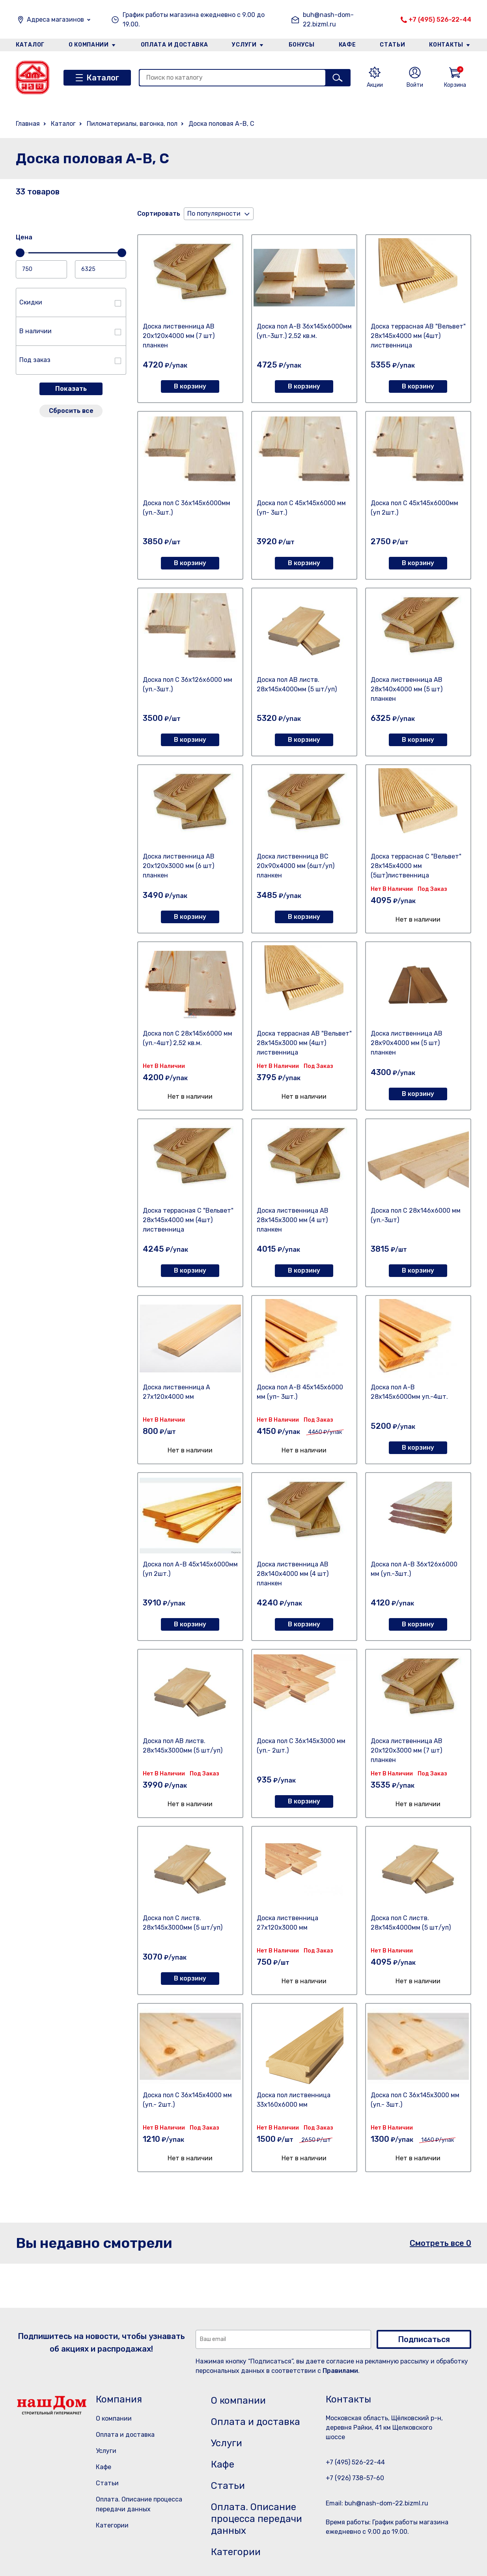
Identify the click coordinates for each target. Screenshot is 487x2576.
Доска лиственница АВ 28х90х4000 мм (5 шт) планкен (406, 1043)
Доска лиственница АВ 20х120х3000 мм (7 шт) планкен (406, 1750)
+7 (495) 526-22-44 (440, 19)
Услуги (244, 44)
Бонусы (302, 44)
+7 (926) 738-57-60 (355, 2478)
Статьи (392, 44)
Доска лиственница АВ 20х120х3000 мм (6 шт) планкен (179, 866)
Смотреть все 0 (440, 2243)
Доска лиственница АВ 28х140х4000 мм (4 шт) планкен (292, 1574)
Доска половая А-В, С (221, 123)
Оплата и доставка (174, 44)
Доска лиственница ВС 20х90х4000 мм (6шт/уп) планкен (295, 866)
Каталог (30, 44)
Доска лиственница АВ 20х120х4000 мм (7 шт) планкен (179, 336)
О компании (89, 44)
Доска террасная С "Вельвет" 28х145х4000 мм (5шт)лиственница (416, 866)
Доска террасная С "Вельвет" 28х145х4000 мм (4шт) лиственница (188, 1220)
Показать (71, 388)
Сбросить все (71, 410)
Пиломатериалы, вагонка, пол (132, 123)
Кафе (347, 44)
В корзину (190, 386)
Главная (28, 123)
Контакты (446, 44)
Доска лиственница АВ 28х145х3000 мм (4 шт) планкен (292, 1220)
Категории (112, 2525)
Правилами (340, 2370)
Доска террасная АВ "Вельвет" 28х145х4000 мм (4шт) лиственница (418, 336)
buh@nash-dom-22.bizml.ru (328, 19)
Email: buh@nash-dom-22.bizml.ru (377, 2503)
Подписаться (424, 2339)
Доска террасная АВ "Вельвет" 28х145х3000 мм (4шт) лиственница (304, 1043)
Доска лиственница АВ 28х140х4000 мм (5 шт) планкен (406, 689)
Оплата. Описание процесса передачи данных (256, 2518)
